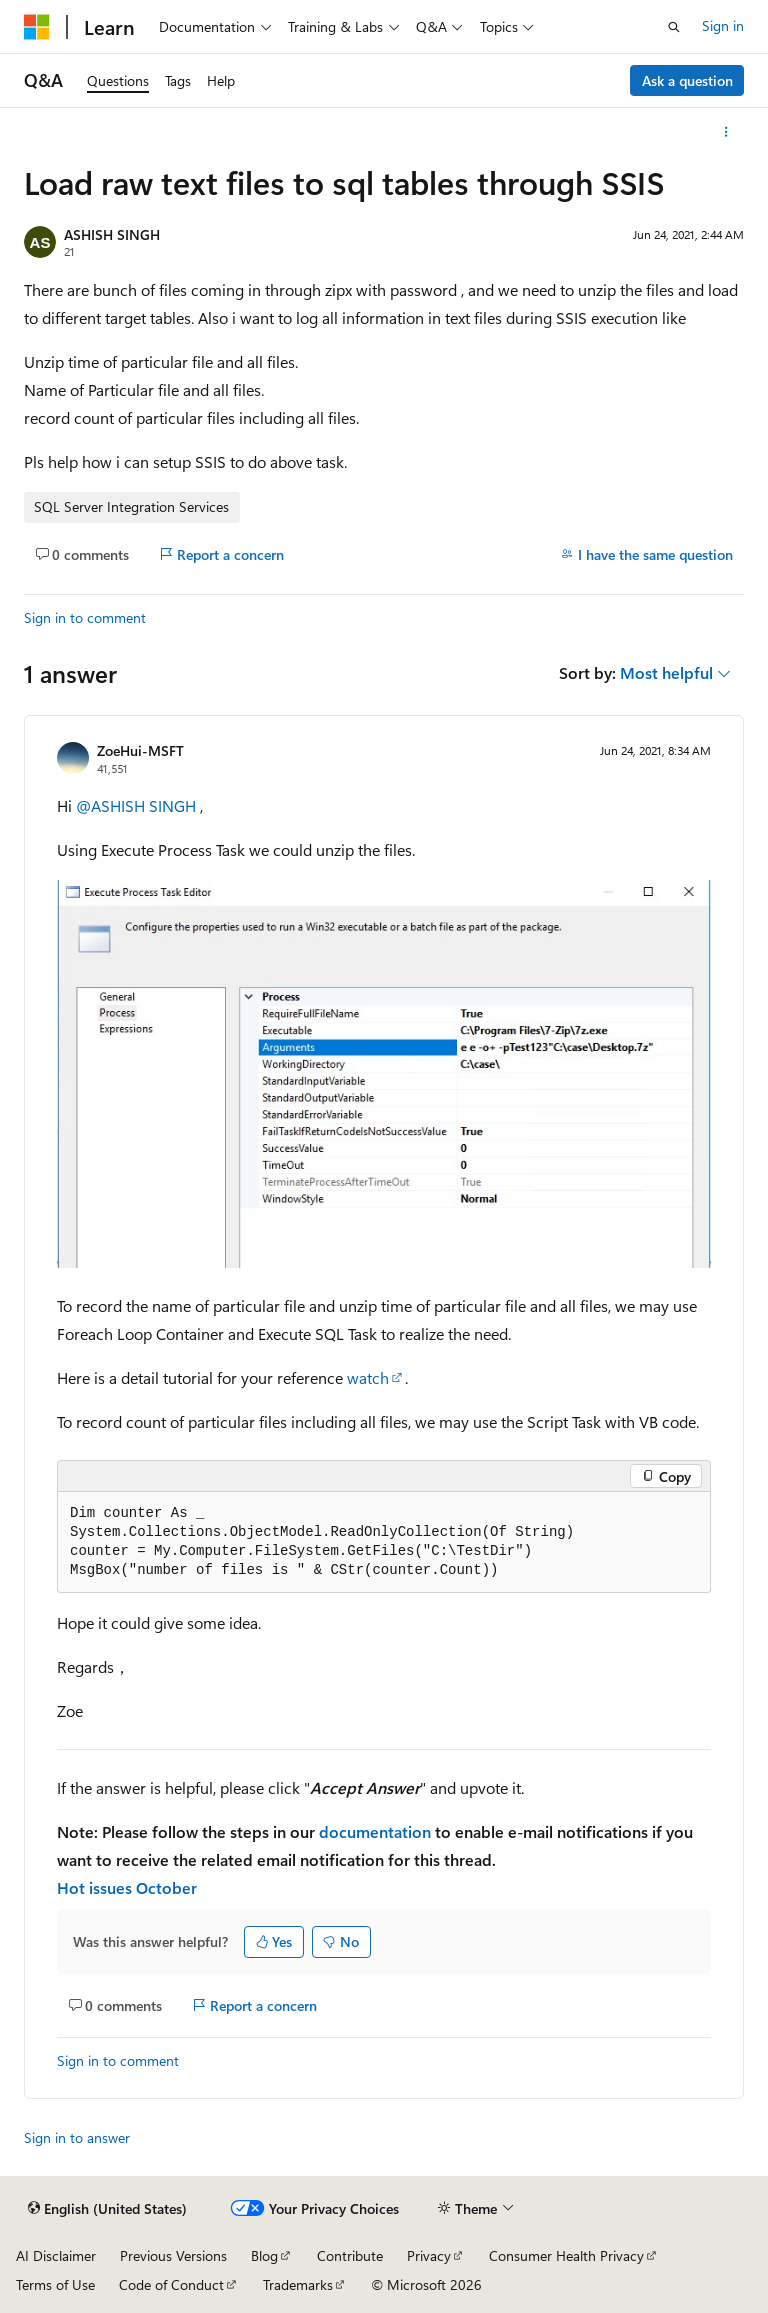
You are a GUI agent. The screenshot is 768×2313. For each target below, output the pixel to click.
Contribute (350, 2255)
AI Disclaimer (56, 2255)
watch (368, 1377)
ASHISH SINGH (112, 234)
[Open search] (674, 27)
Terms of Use (55, 2284)
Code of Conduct (171, 2284)
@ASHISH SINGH (138, 805)
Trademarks (298, 2284)
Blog (264, 2255)
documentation (375, 1831)
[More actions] (726, 132)
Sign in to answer (77, 2137)
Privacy (429, 2255)
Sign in (723, 25)
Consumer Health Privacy (566, 2255)
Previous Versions (173, 2255)
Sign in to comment (85, 617)
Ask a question (687, 80)
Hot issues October (127, 1887)
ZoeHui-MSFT (140, 750)
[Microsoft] (37, 27)
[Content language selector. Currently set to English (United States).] (107, 2209)
